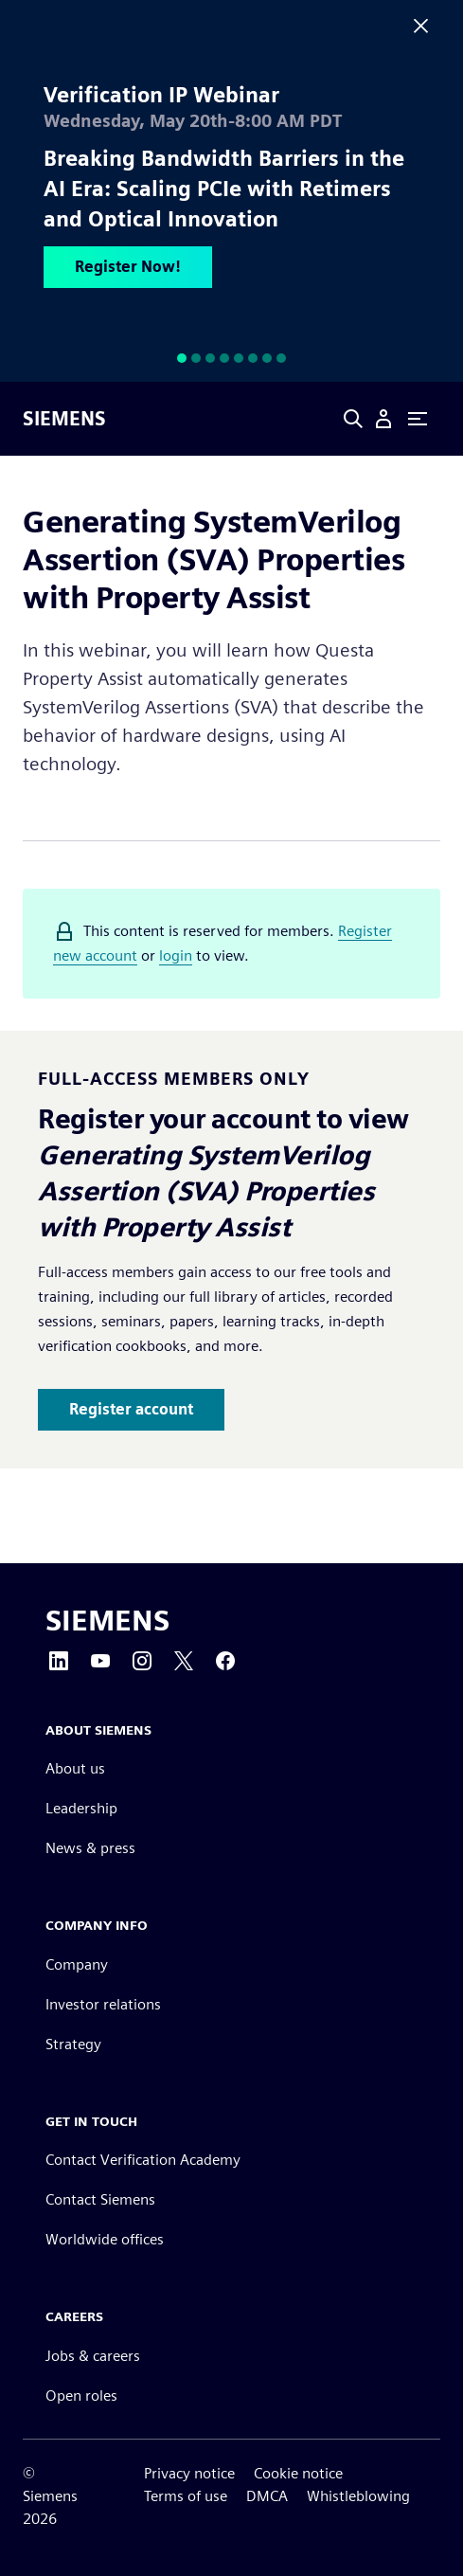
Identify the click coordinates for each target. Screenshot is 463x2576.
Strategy (73, 2044)
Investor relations (103, 2004)
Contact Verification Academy (142, 2160)
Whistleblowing (358, 2496)
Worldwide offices (104, 2239)
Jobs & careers (92, 2356)
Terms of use (185, 2496)
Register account (131, 1409)
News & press (90, 1848)
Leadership (81, 1808)
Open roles (81, 2396)
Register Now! (128, 267)
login (175, 955)
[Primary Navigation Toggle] (417, 418)
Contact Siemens (100, 2199)
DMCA (267, 2496)
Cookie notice (298, 2473)
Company (76, 1964)
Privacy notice (189, 2473)
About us (75, 1768)
